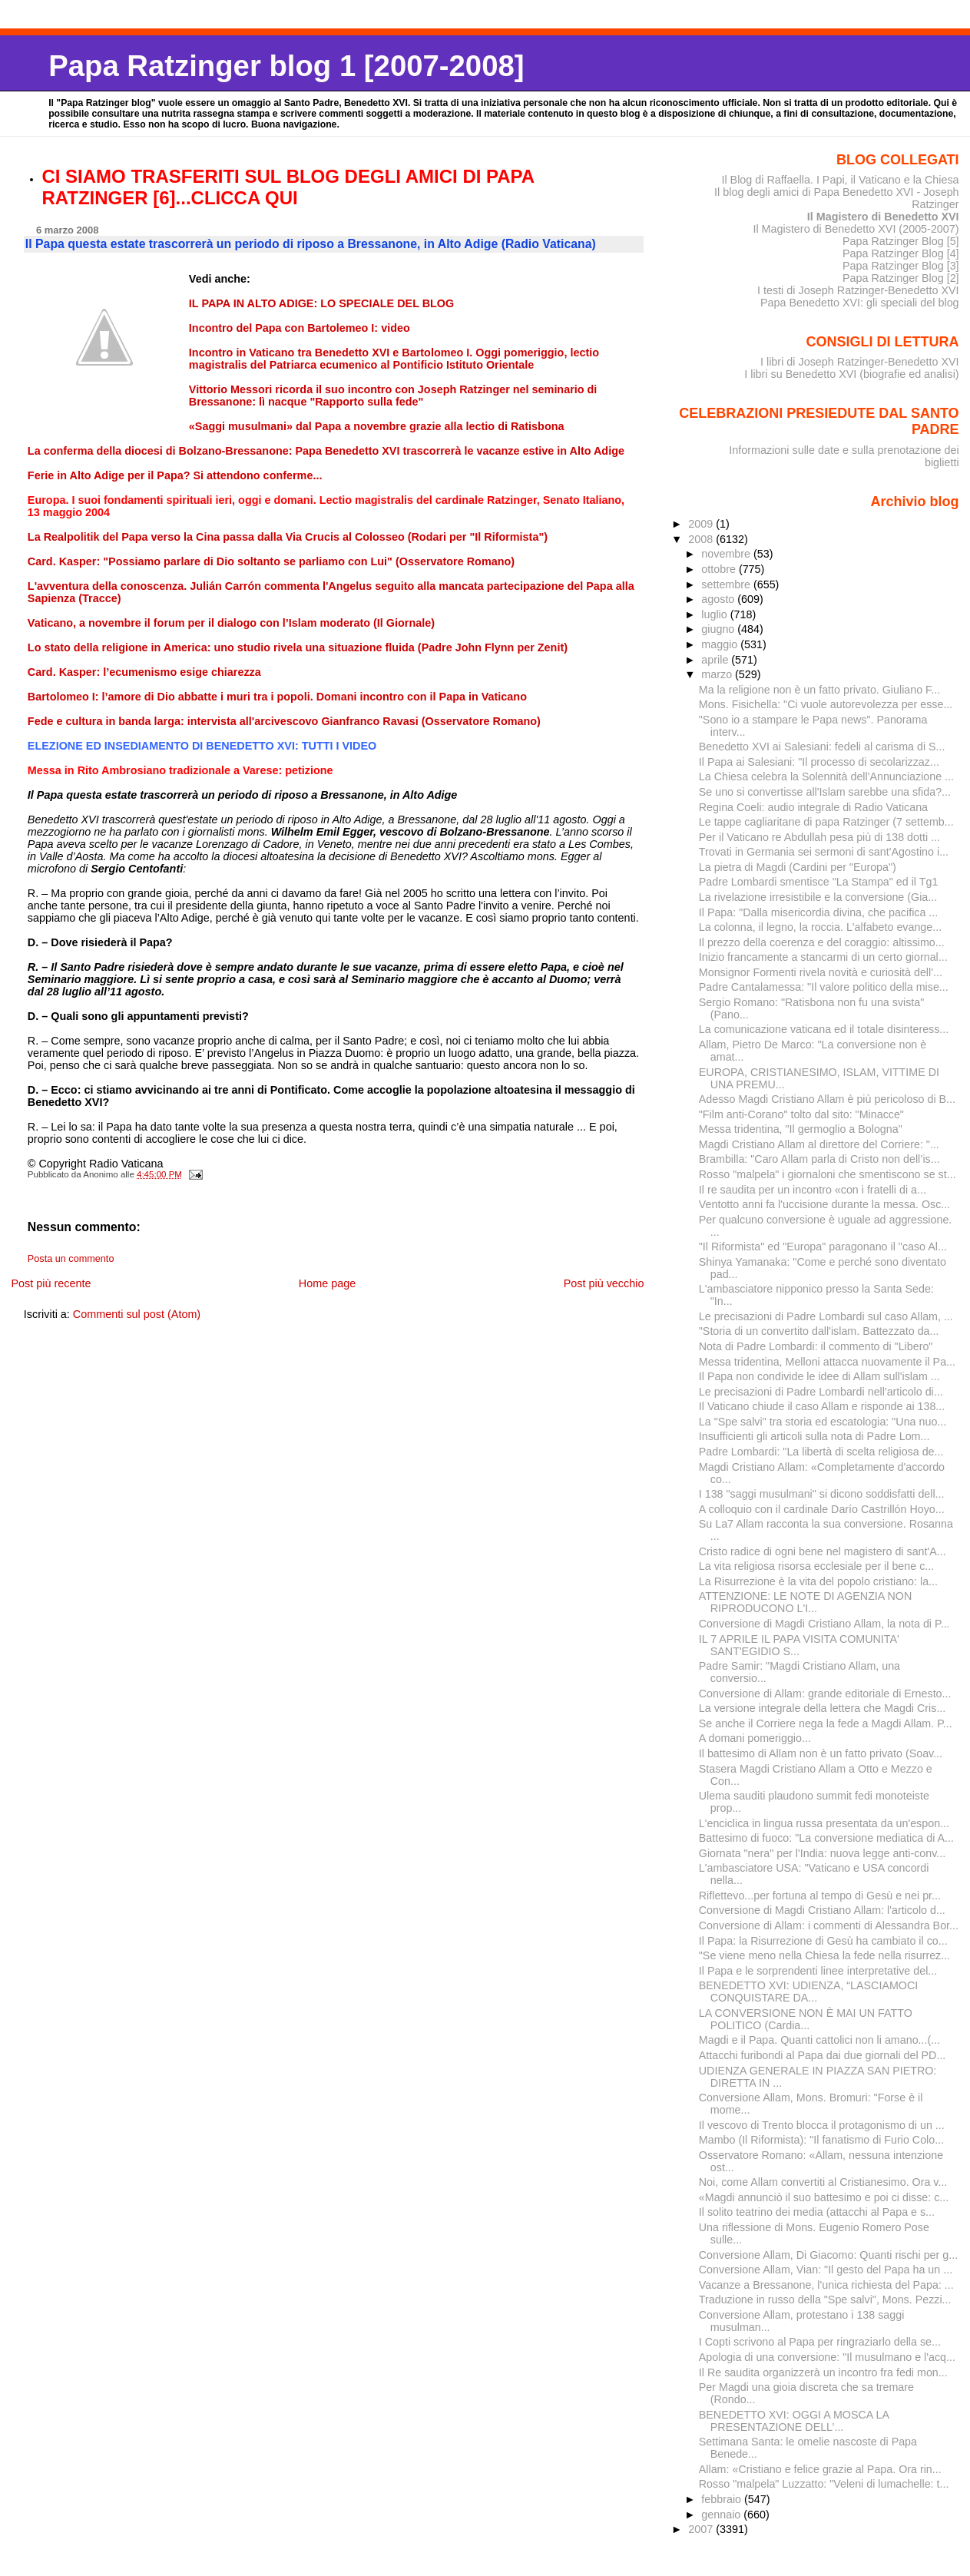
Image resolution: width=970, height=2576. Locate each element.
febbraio (722, 2499)
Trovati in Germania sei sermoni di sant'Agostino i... (823, 852)
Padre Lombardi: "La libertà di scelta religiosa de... (821, 1451)
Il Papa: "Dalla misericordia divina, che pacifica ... (818, 912)
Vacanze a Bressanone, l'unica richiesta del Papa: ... (826, 2285)
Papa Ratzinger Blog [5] (901, 241)
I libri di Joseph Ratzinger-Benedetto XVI (859, 362)
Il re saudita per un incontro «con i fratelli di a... (812, 1190)
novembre (727, 554)
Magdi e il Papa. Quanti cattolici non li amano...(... (819, 2040)
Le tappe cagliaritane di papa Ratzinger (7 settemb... (826, 822)
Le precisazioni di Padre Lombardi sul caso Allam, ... (826, 1316)
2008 (702, 539)
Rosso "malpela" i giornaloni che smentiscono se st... (827, 1174)
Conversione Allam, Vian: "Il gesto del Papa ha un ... (825, 2269)
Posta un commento (71, 1258)
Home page (327, 1283)
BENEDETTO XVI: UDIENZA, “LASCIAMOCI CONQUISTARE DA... (808, 1991)
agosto (719, 599)
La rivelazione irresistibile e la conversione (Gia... (818, 897)
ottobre (720, 569)
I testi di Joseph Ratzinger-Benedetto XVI (858, 290)
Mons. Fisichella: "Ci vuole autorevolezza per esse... (826, 704)
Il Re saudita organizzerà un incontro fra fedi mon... (823, 2372)
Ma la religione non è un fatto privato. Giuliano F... (819, 690)
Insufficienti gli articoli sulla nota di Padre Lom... (814, 1436)
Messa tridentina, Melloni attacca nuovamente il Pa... (827, 1362)
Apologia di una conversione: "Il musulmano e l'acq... (827, 2357)
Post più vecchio (604, 1283)
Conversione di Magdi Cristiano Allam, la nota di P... (824, 1623)
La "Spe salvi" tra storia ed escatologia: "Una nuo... (822, 1421)
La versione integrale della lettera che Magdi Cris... (822, 1708)
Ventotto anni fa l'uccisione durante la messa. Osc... (824, 1204)
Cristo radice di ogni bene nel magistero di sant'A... (822, 1551)
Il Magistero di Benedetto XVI (883, 216)
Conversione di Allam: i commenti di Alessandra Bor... (828, 1925)
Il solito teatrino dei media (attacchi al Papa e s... (817, 2212)
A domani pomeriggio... (755, 1738)
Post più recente (51, 1283)
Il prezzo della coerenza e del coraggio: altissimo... (822, 942)
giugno (719, 629)
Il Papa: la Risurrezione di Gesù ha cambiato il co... (823, 1941)
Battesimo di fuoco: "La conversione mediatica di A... (826, 1838)
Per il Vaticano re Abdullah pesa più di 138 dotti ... (819, 837)
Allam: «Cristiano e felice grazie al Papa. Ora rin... (820, 2469)
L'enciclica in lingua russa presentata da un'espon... (824, 1823)
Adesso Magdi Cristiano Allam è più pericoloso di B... (827, 1099)
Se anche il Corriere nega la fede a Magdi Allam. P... (825, 1723)
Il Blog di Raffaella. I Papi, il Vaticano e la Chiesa (839, 180)
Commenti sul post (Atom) (136, 1314)
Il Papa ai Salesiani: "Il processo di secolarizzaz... (819, 762)
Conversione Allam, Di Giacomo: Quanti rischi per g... (828, 2255)
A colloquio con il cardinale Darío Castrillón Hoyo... (822, 1509)
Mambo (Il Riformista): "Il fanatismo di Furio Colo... (821, 2140)
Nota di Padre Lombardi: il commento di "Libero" (816, 1346)
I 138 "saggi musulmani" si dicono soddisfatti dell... (822, 1494)
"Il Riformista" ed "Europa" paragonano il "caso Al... (823, 1246)
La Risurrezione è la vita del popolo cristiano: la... (818, 1581)
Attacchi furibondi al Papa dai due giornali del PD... (822, 2055)
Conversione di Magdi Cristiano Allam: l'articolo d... (822, 1910)
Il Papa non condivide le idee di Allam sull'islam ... (819, 1376)
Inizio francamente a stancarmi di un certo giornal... (823, 957)
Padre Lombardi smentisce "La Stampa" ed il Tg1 (819, 882)
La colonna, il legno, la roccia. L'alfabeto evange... (820, 927)
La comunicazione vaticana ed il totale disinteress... (823, 1029)
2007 (702, 2529)
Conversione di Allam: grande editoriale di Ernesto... (825, 1693)
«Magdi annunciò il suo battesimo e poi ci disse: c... (823, 2197)
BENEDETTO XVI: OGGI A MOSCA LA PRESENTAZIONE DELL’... (794, 2421)
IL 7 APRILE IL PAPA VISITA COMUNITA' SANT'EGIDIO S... (799, 1645)
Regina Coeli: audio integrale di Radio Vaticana (813, 807)
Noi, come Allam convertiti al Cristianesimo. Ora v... (823, 2182)
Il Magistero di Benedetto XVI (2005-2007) (855, 229)
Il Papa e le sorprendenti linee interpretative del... (818, 1971)
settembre (727, 584)
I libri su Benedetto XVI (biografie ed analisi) (851, 374)
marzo (718, 674)
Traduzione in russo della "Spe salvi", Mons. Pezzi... (825, 2299)
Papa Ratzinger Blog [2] (901, 278)
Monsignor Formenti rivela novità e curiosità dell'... (820, 972)
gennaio (722, 2514)
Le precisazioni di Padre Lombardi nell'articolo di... (821, 1392)
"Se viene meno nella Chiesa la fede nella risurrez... (824, 1955)
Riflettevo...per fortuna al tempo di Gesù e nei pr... (820, 1895)
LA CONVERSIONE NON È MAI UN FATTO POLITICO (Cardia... (805, 2019)
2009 (702, 524)
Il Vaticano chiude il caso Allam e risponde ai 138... (822, 1406)
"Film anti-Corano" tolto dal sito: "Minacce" (801, 1114)
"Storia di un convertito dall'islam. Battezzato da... (819, 1331)
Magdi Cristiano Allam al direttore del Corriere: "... (819, 1144)
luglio (715, 614)
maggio (720, 644)
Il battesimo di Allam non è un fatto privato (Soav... (820, 1753)
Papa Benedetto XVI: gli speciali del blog (859, 302)
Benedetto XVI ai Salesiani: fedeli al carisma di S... (822, 746)
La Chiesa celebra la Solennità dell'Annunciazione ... (826, 776)
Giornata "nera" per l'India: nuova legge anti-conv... (822, 1853)
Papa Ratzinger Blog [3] (901, 266)
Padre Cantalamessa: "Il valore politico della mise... (823, 987)
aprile (716, 660)
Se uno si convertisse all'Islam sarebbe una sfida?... (825, 792)
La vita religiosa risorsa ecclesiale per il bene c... (816, 1566)
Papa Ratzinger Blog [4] (901, 253)
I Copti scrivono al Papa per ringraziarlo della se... (820, 2342)
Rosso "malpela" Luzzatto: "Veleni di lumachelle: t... (824, 2484)
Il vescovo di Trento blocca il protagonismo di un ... (822, 2125)
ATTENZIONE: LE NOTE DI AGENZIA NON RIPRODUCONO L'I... (805, 1602)
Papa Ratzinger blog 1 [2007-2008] (286, 65)
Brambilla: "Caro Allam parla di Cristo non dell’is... (819, 1159)
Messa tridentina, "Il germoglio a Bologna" (800, 1129)
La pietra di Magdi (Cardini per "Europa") (797, 867)
